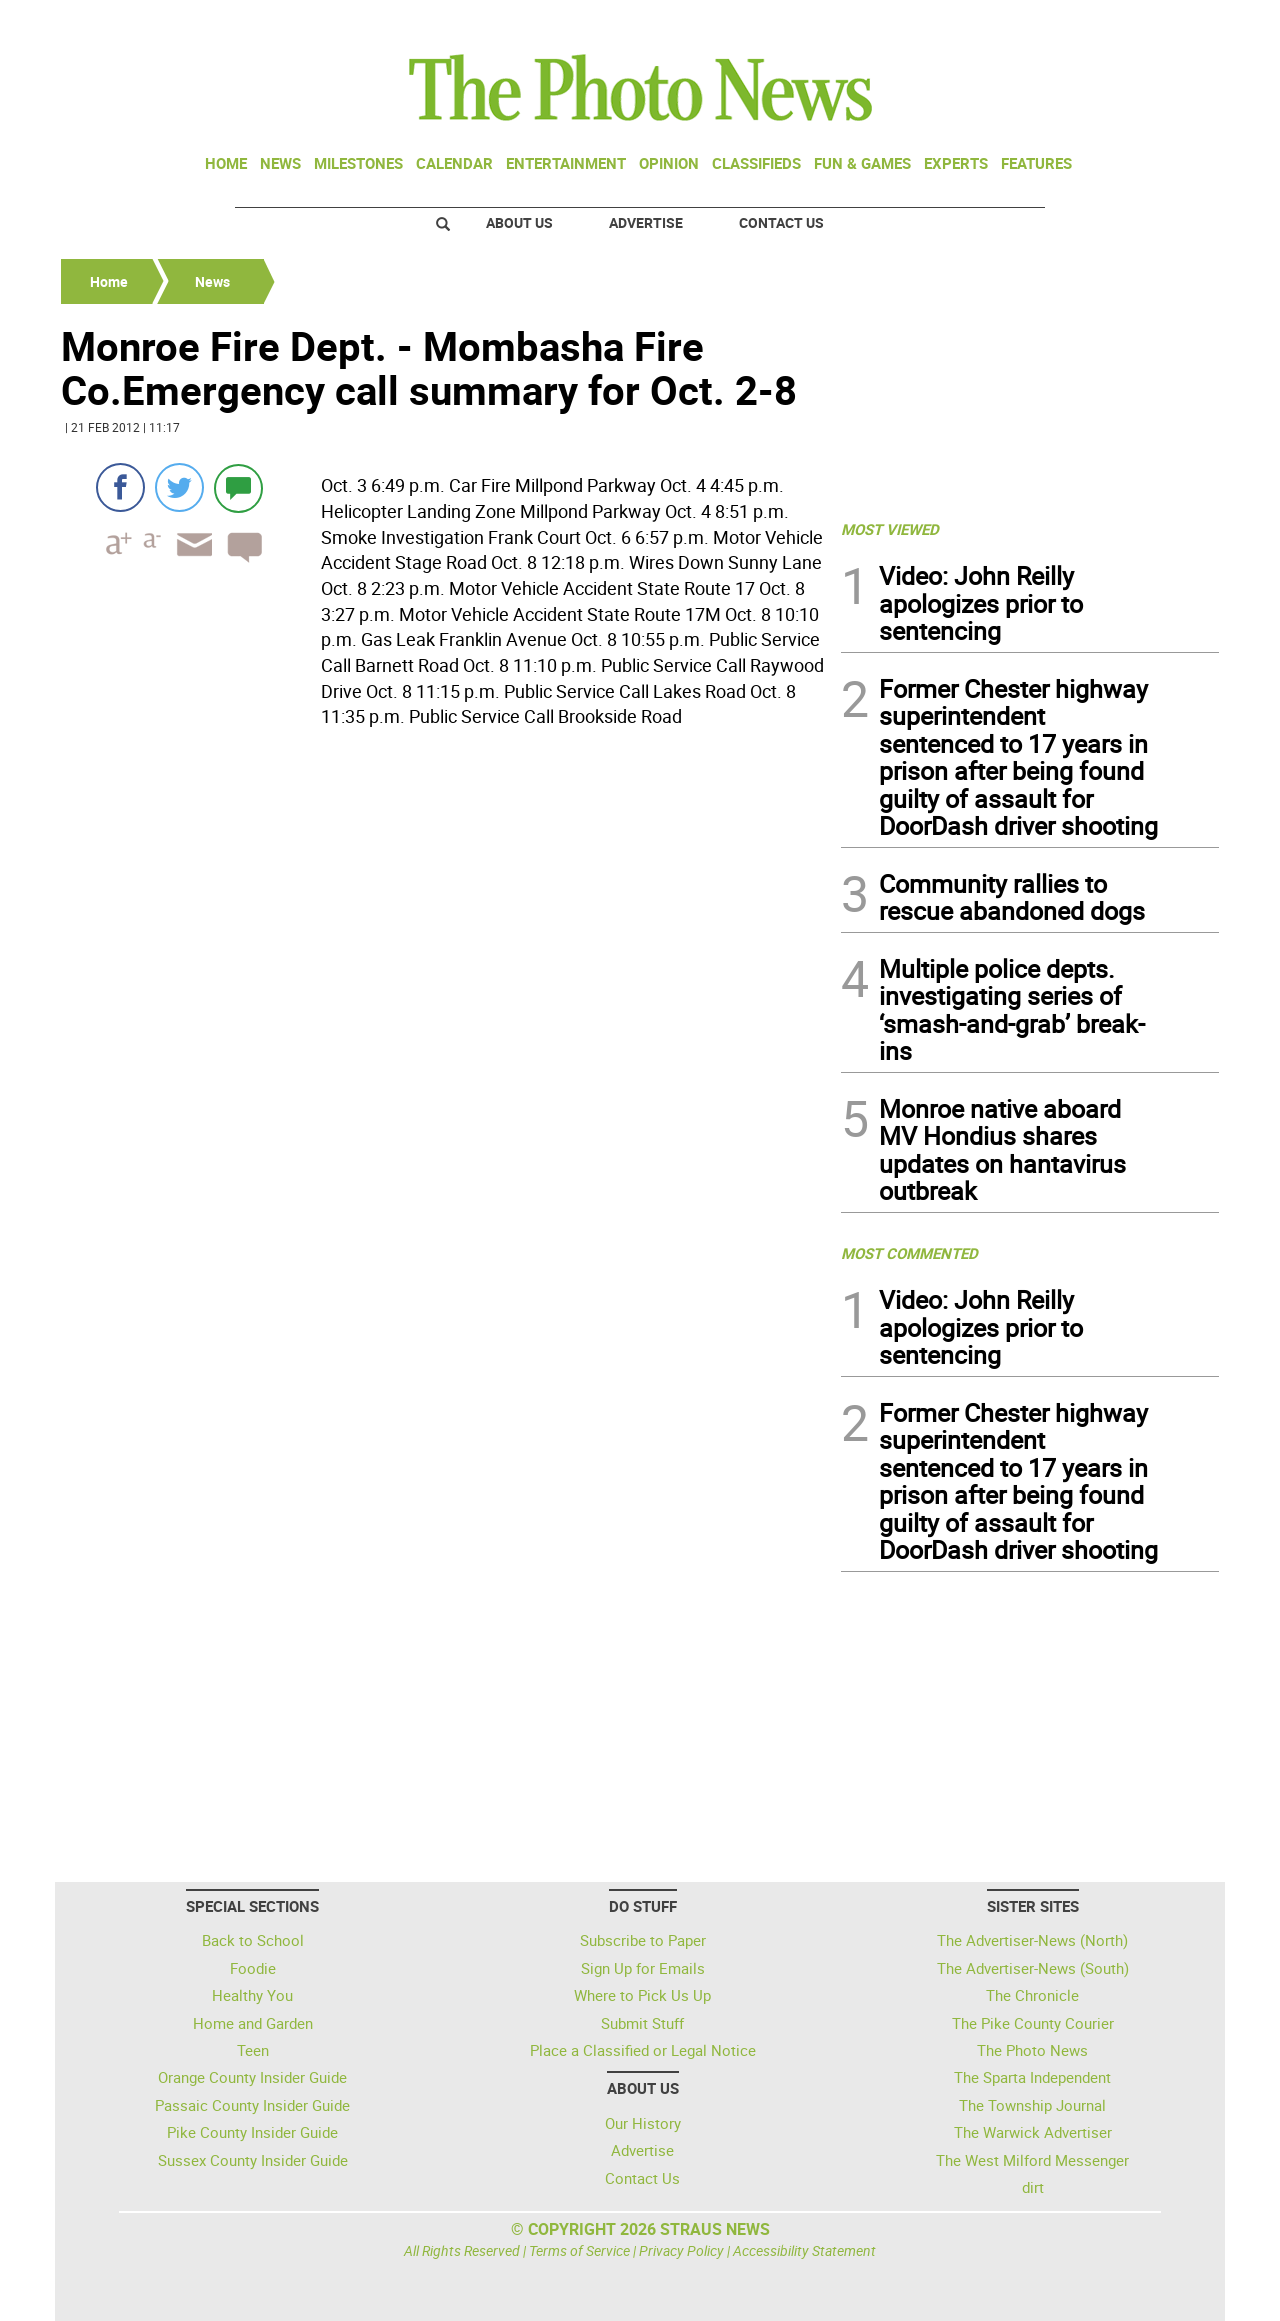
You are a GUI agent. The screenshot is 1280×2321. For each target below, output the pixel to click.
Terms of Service (579, 2250)
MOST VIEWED (890, 529)
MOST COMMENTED (909, 1253)
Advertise (646, 222)
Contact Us (781, 222)
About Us (519, 222)
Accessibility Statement (804, 2250)
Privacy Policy (681, 2250)
